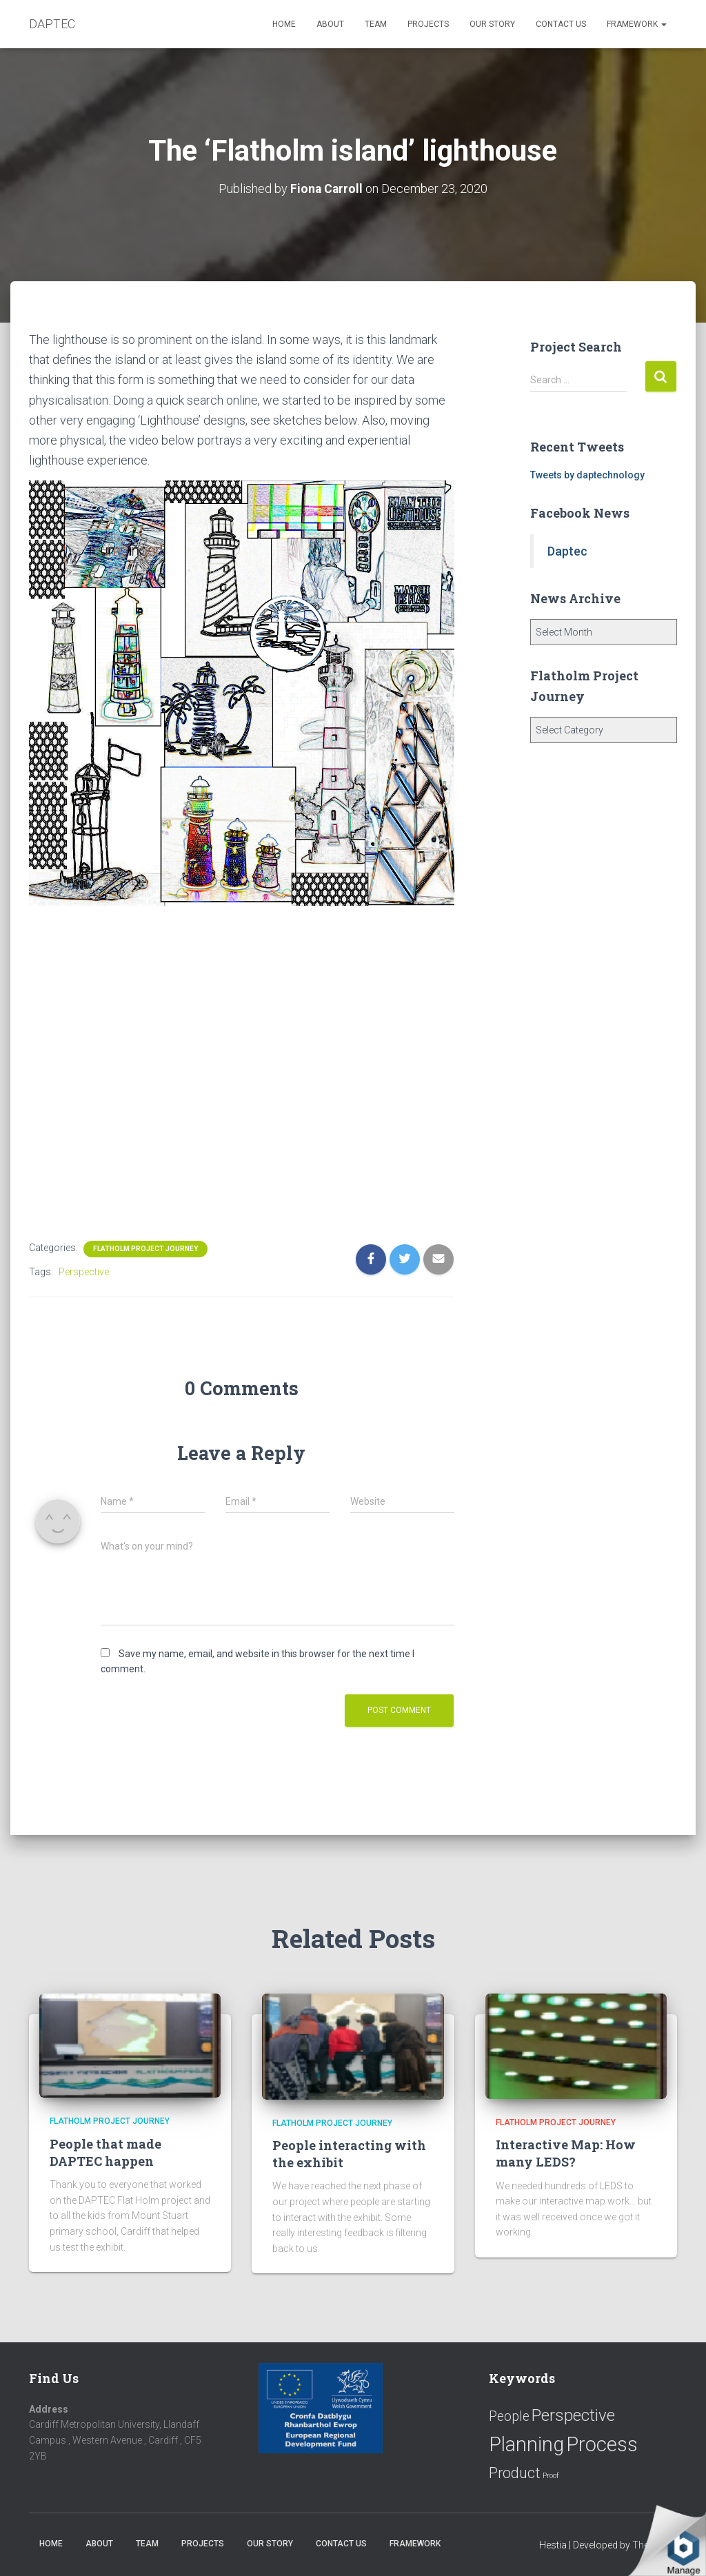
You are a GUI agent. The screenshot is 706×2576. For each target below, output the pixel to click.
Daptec (567, 550)
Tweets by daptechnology (587, 474)
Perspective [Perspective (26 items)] (573, 2415)
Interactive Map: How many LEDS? (566, 2153)
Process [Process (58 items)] (602, 2444)
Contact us (561, 24)
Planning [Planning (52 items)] (526, 2444)
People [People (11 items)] (509, 2416)
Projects (428, 24)
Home (284, 24)
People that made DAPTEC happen (105, 2152)
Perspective (84, 1271)
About (330, 24)
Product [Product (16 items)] (515, 2473)
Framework (637, 24)
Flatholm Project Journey (145, 1248)
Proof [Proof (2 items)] (551, 2475)
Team (376, 24)
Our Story (492, 24)
